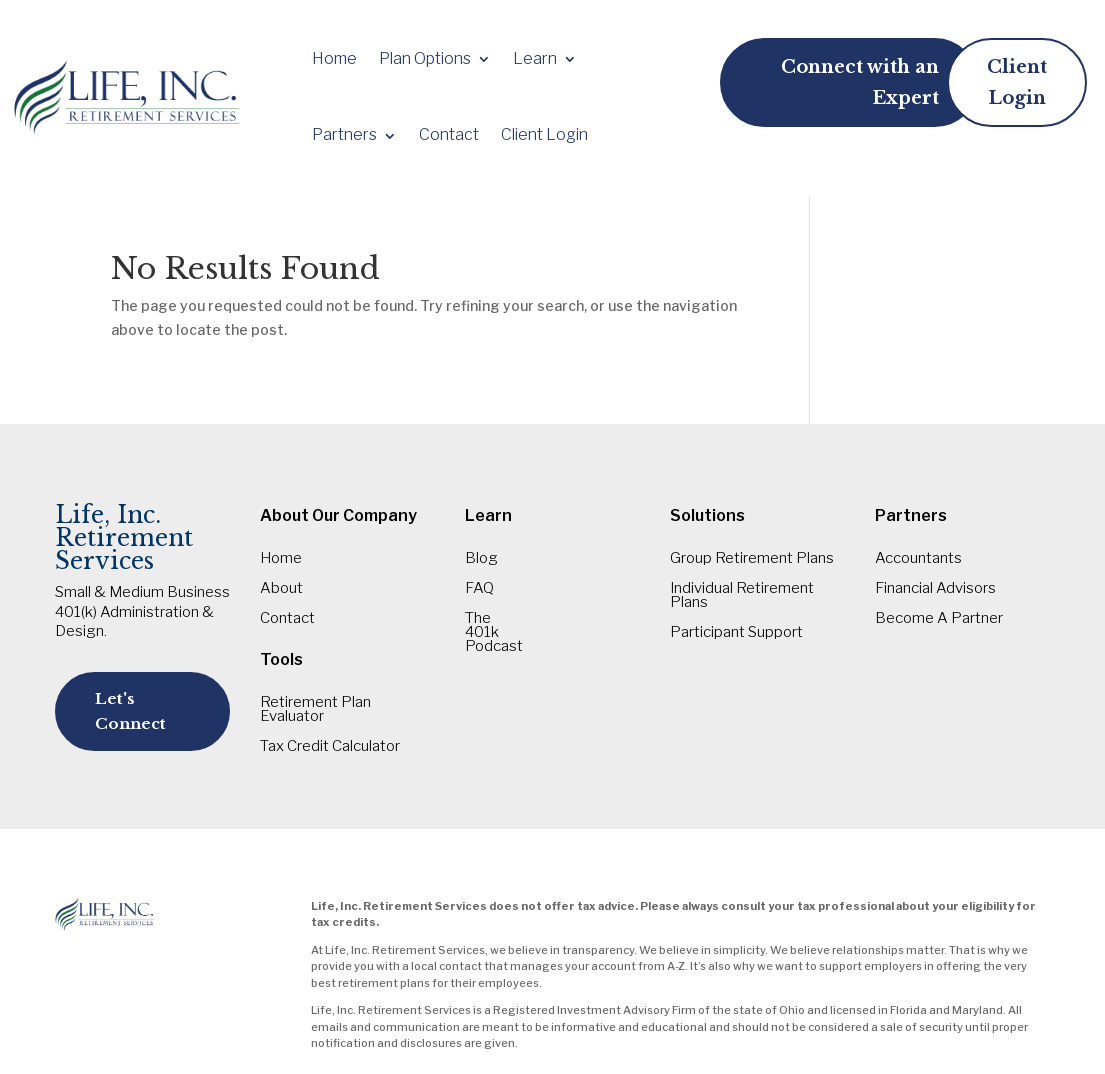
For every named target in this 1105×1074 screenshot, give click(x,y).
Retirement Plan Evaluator (315, 710)
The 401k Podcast (494, 633)
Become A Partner (939, 619)
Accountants (918, 559)
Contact (449, 134)
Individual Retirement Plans (742, 596)
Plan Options (425, 58)
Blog (481, 559)
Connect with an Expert (860, 82)
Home (334, 58)
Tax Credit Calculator (330, 747)
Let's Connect (130, 711)
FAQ (479, 589)
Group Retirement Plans (752, 559)
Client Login (544, 134)
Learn (535, 58)
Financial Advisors (935, 589)
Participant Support (736, 633)
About (281, 589)
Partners (344, 134)
